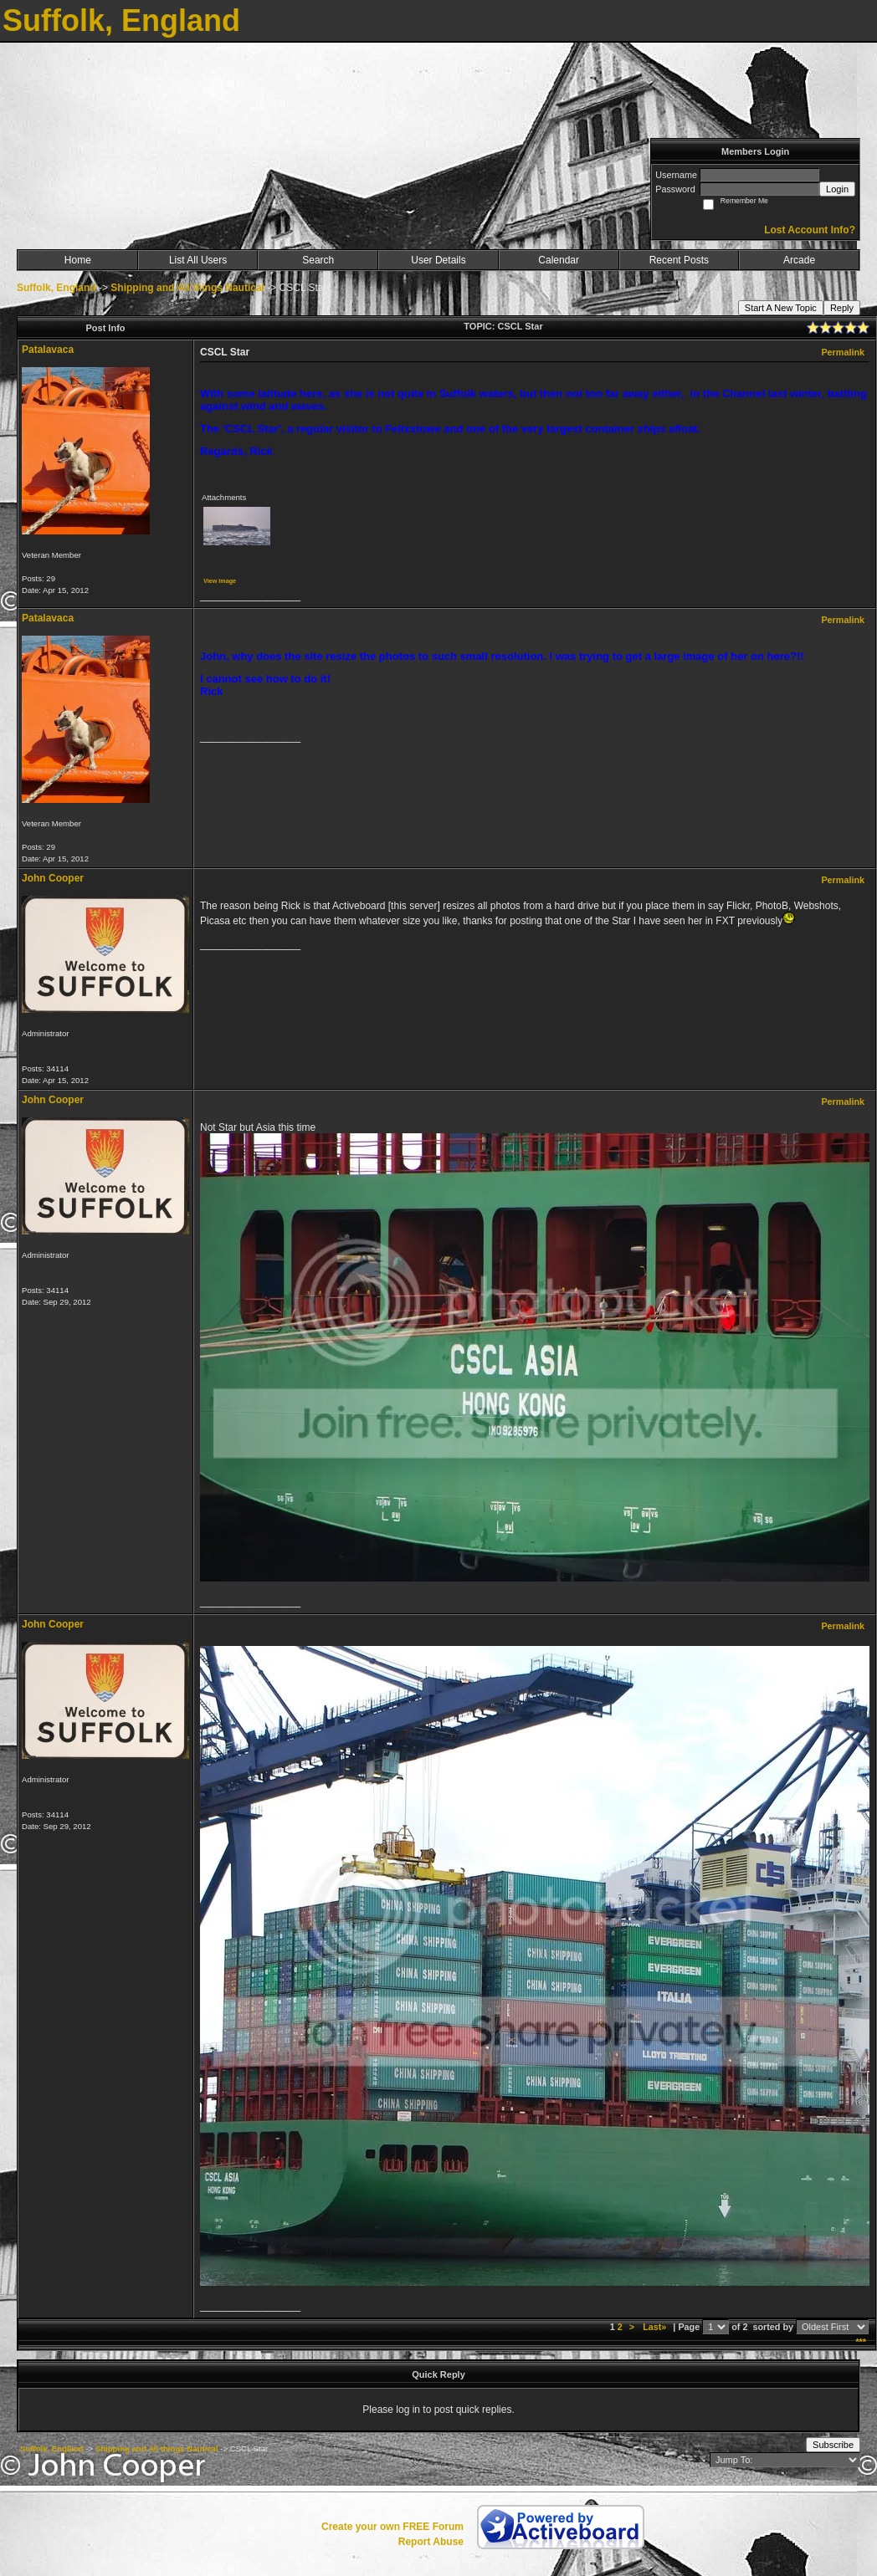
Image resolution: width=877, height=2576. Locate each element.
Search (318, 260)
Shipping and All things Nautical (187, 288)
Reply (842, 308)
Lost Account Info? (809, 230)
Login (837, 189)
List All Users (198, 260)
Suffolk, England (56, 288)
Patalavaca (48, 349)
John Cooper (53, 878)
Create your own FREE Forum (392, 2527)
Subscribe (833, 2445)
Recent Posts (679, 260)
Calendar (558, 260)
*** (860, 2342)
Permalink (842, 352)
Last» (656, 2327)
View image (219, 581)
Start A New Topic (781, 308)
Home (77, 260)
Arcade (799, 260)
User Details (438, 260)
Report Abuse (431, 2542)
